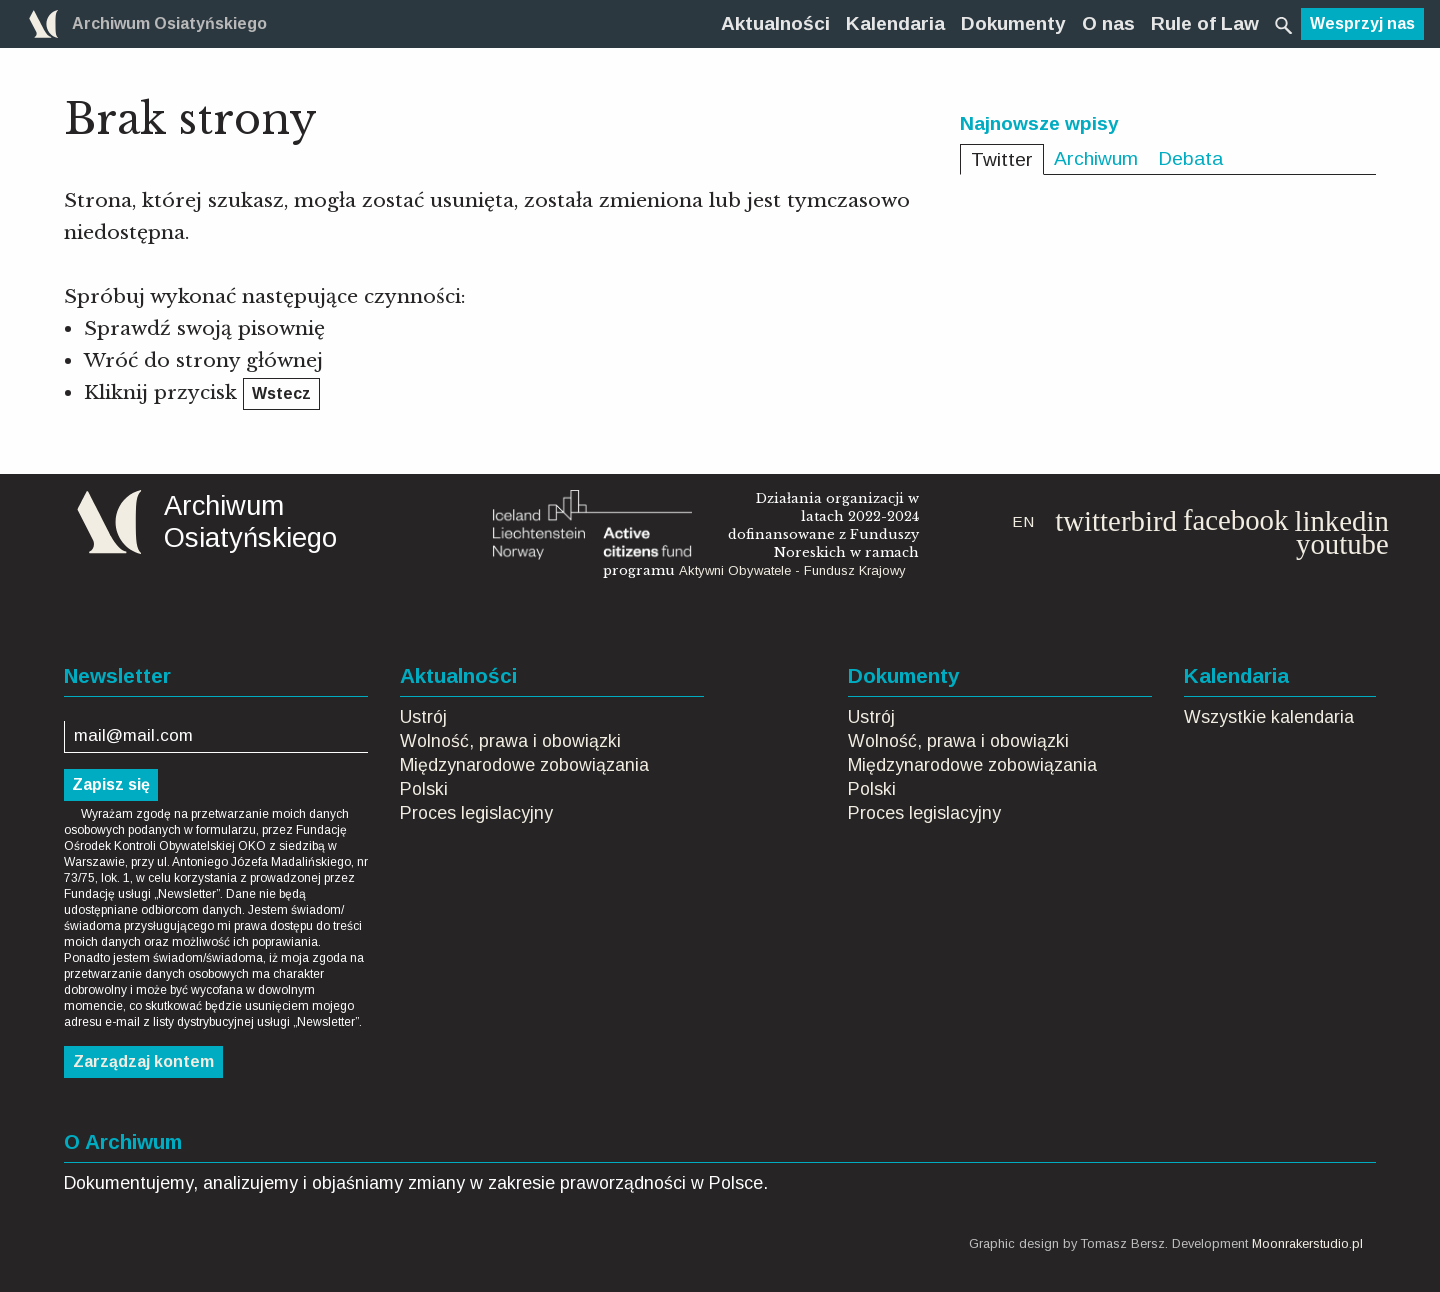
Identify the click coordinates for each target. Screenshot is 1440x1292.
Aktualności (775, 23)
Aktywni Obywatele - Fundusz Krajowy (792, 570)
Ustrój (423, 717)
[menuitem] (775, 23)
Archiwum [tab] (1096, 158)
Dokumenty (1013, 23)
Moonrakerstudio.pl (1307, 1243)
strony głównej (249, 360)
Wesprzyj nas (1362, 23)
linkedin (1341, 521)
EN (1023, 521)
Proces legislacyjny (476, 813)
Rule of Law (1205, 23)
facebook (1236, 520)
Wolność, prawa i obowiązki (510, 741)
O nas (1108, 23)
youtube (1342, 544)
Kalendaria (895, 23)
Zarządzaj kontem (143, 1061)
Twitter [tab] (1002, 159)
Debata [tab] (1190, 158)
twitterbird (1116, 521)
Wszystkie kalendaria (1269, 717)
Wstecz (281, 393)
